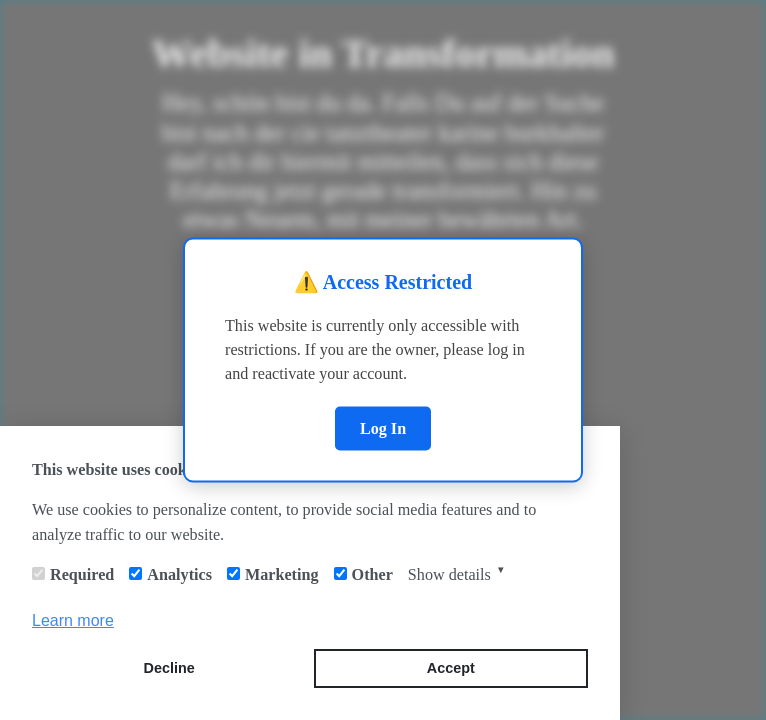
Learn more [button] (73, 620)
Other (372, 574)
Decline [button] (169, 668)
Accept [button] (451, 668)
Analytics (179, 574)
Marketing (282, 574)
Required (82, 574)
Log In (383, 427)
